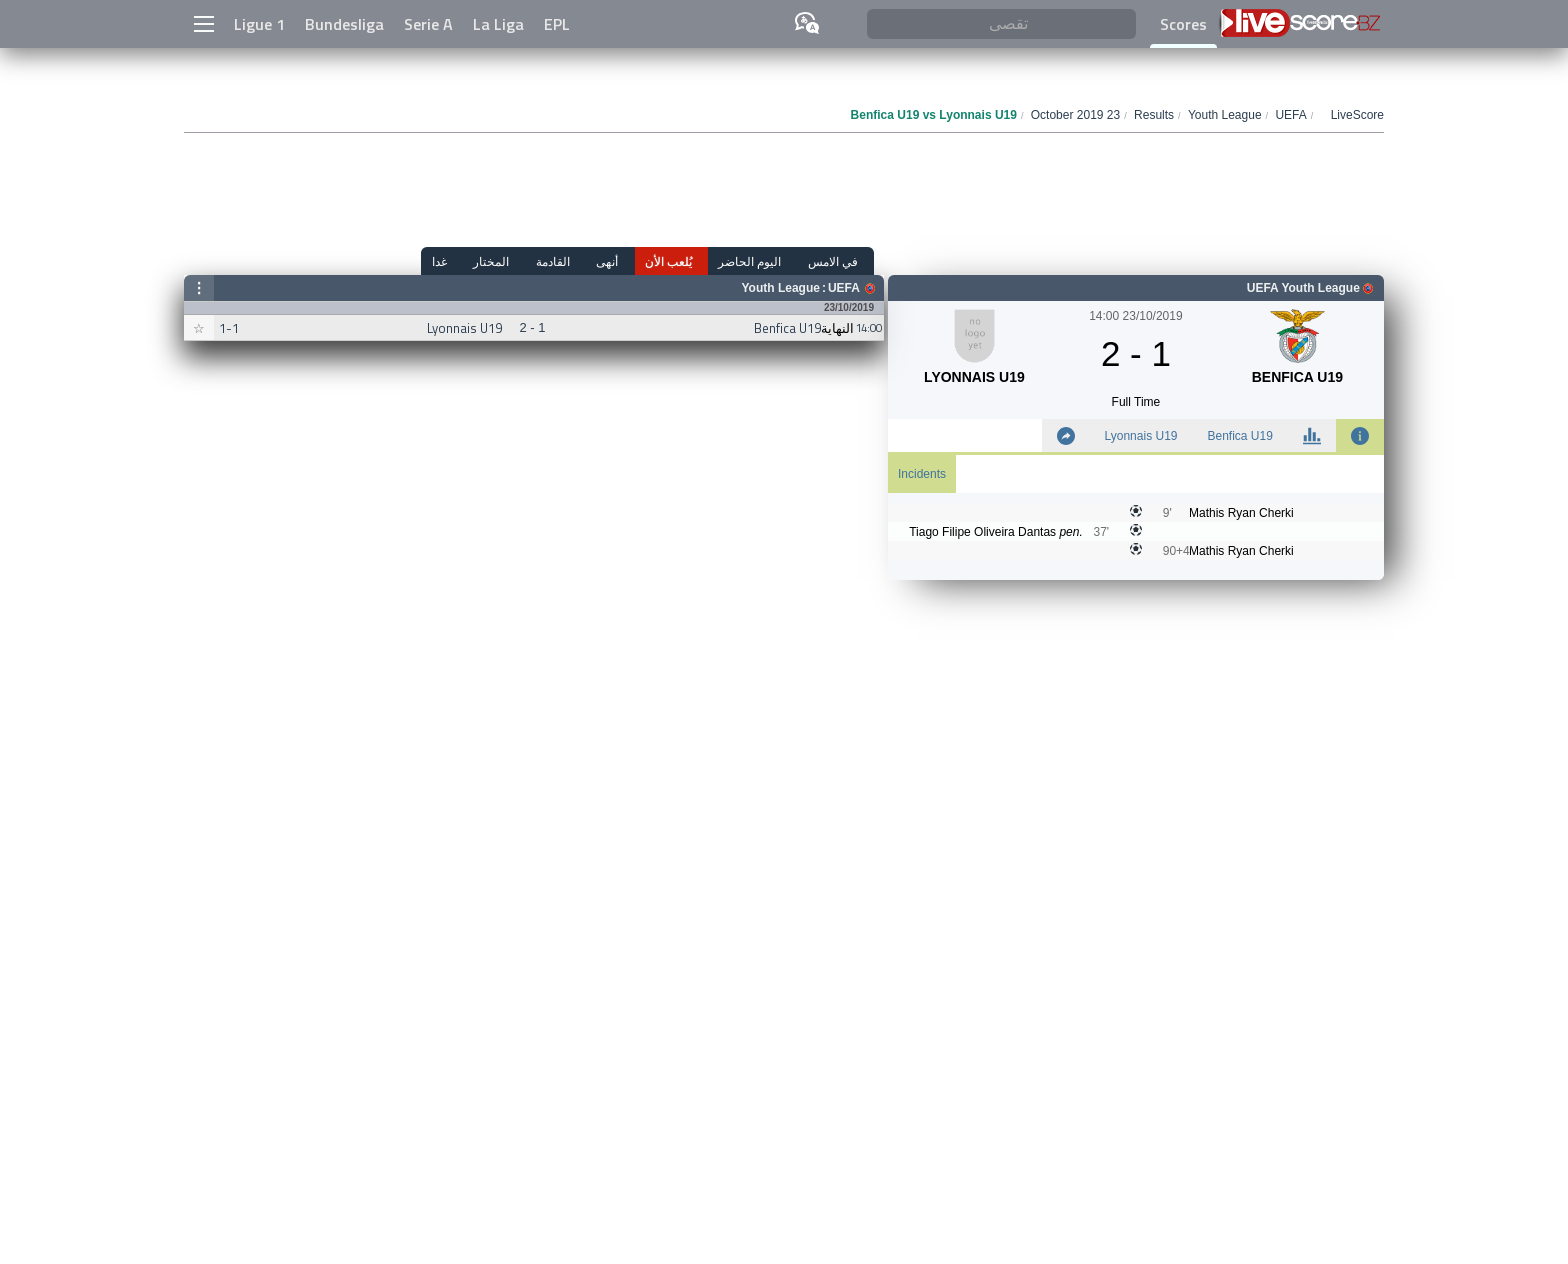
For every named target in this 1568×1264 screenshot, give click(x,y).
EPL (557, 24)
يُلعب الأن (687, 261)
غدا (484, 261)
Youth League (780, 288)
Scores (1183, 24)
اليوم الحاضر (762, 261)
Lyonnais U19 (1141, 436)
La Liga (498, 24)
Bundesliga (344, 24)
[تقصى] (1001, 24)
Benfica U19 (1239, 436)
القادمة (585, 261)
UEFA (844, 288)
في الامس (839, 261)
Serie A (428, 24)
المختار (530, 261)
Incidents (922, 474)
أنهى (633, 261)
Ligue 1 (259, 24)
